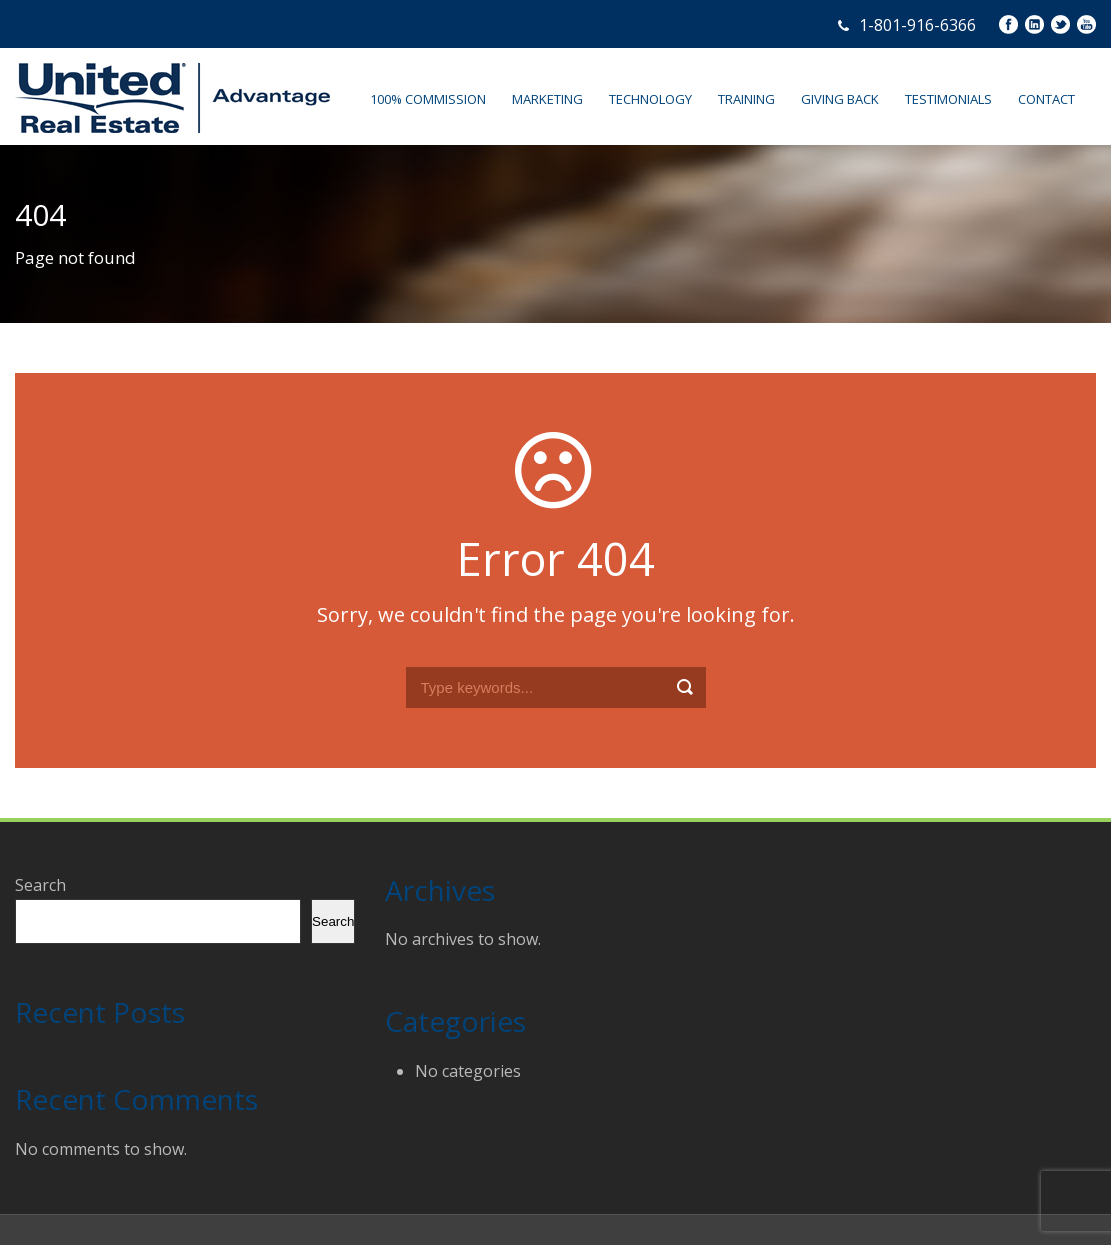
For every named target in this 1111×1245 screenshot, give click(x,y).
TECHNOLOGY (650, 99)
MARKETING (547, 99)
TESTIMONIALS (948, 99)
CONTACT (1046, 99)
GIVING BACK (840, 99)
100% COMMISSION (428, 99)
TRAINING (746, 99)
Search (40, 885)
